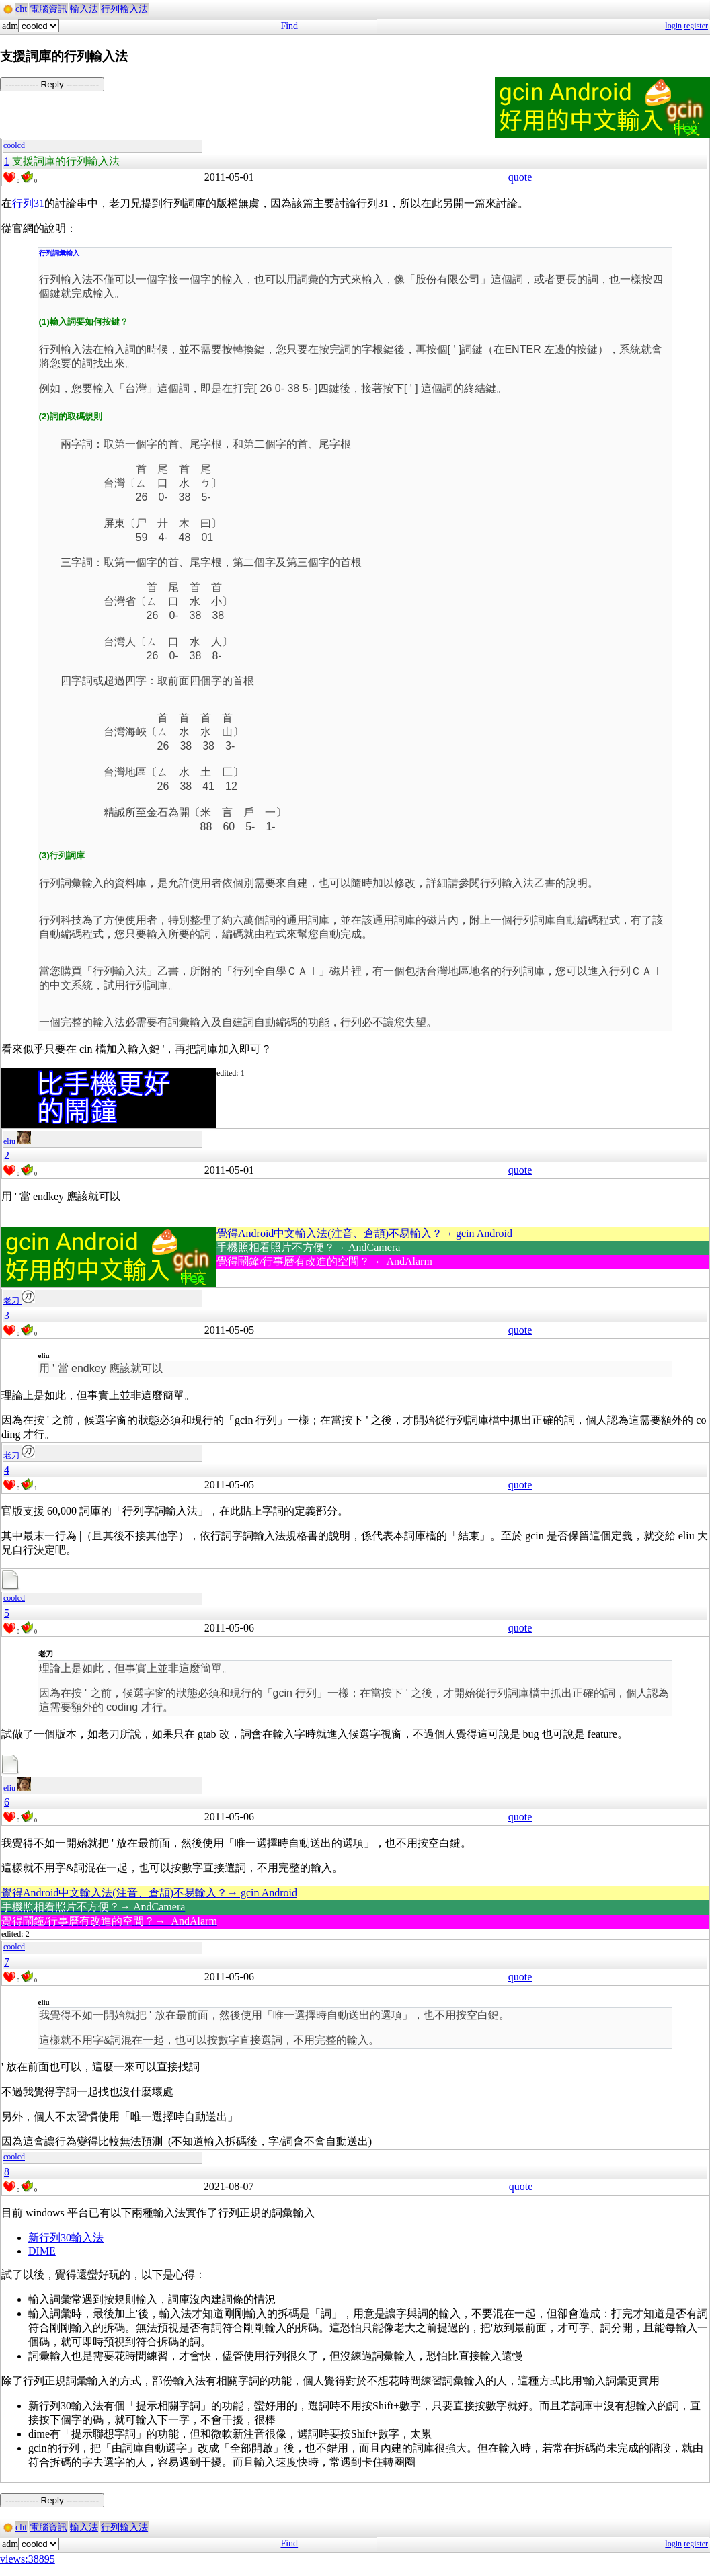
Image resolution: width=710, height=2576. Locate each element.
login (673, 25)
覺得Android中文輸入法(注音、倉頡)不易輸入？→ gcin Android (364, 1233)
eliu (17, 1141)
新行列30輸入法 (66, 2237)
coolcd (14, 145)
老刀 (19, 1300)
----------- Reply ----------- (52, 84)
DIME (42, 2251)
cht (21, 9)
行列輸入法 (124, 9)
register (696, 25)
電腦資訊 (48, 9)
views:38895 (27, 2559)
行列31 (28, 203)
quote (520, 177)
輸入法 (84, 9)
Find (289, 26)
